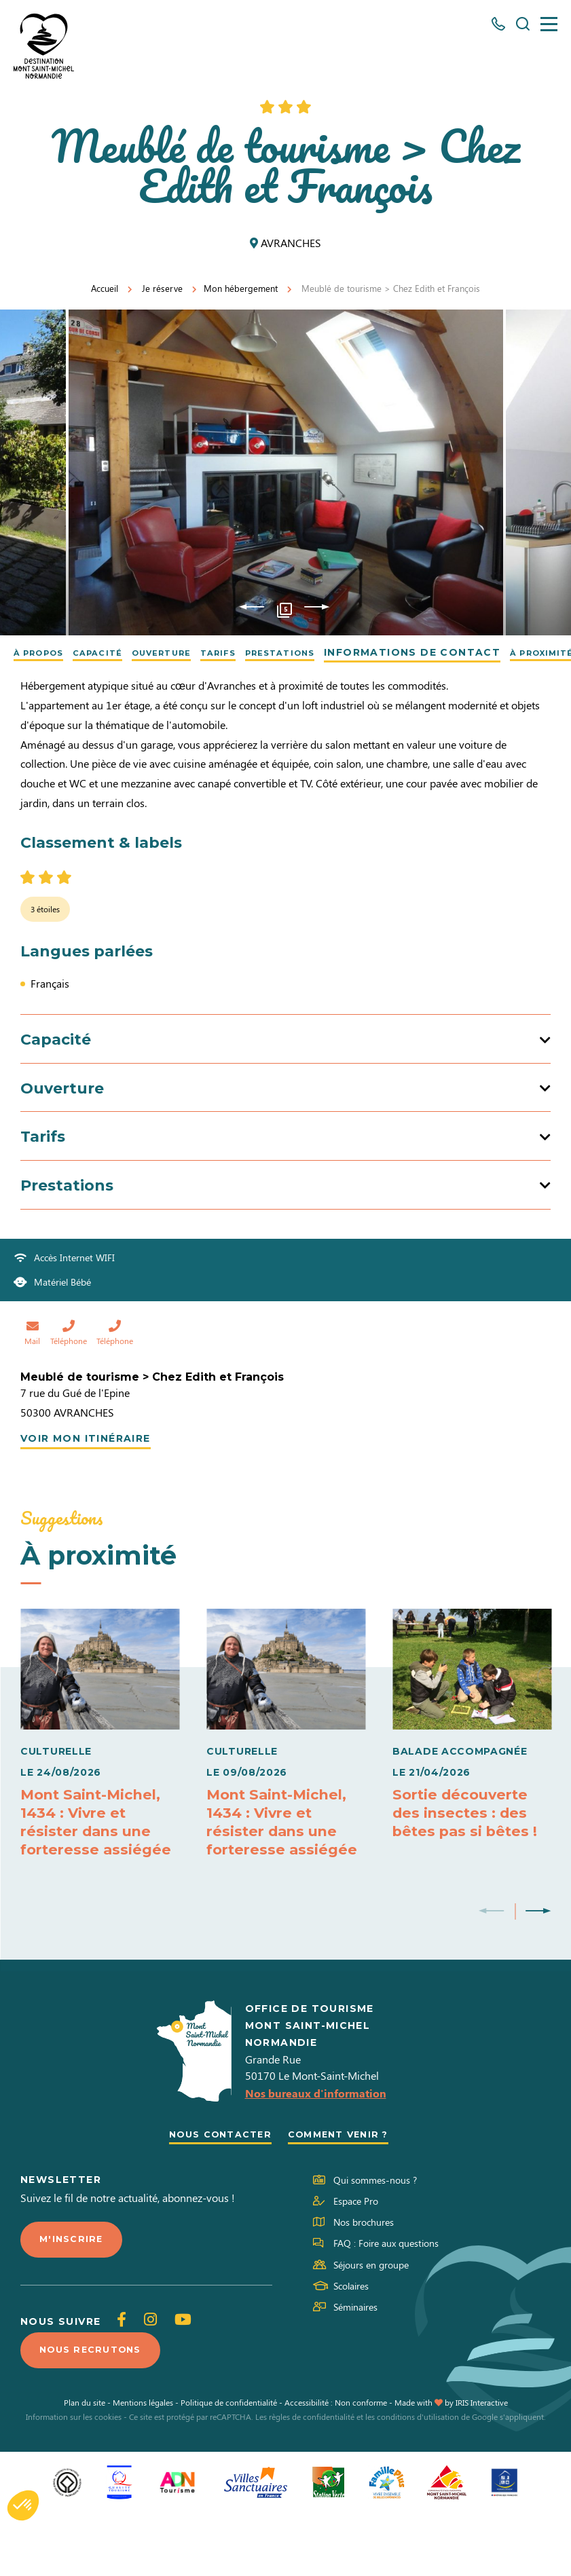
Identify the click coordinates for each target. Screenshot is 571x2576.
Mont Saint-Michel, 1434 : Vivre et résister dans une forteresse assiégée (98, 1876)
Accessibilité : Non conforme (335, 2465)
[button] (23, 2505)
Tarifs (258, 652)
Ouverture (191, 652)
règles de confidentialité (311, 2480)
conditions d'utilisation (418, 2480)
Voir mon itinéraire (85, 1493)
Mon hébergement (241, 288)
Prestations (331, 652)
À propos (45, 652)
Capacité (115, 652)
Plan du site (84, 2465)
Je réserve (162, 288)
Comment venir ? (343, 2194)
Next (316, 608)
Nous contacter (215, 2194)
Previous (251, 608)
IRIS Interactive (482, 2465)
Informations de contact (472, 652)
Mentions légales (143, 2465)
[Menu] (548, 24)
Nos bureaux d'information (315, 2153)
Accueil (104, 288)
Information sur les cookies (74, 2480)
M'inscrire (73, 2300)
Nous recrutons (95, 2412)
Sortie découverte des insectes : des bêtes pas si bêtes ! (468, 1867)
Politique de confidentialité (229, 2465)
